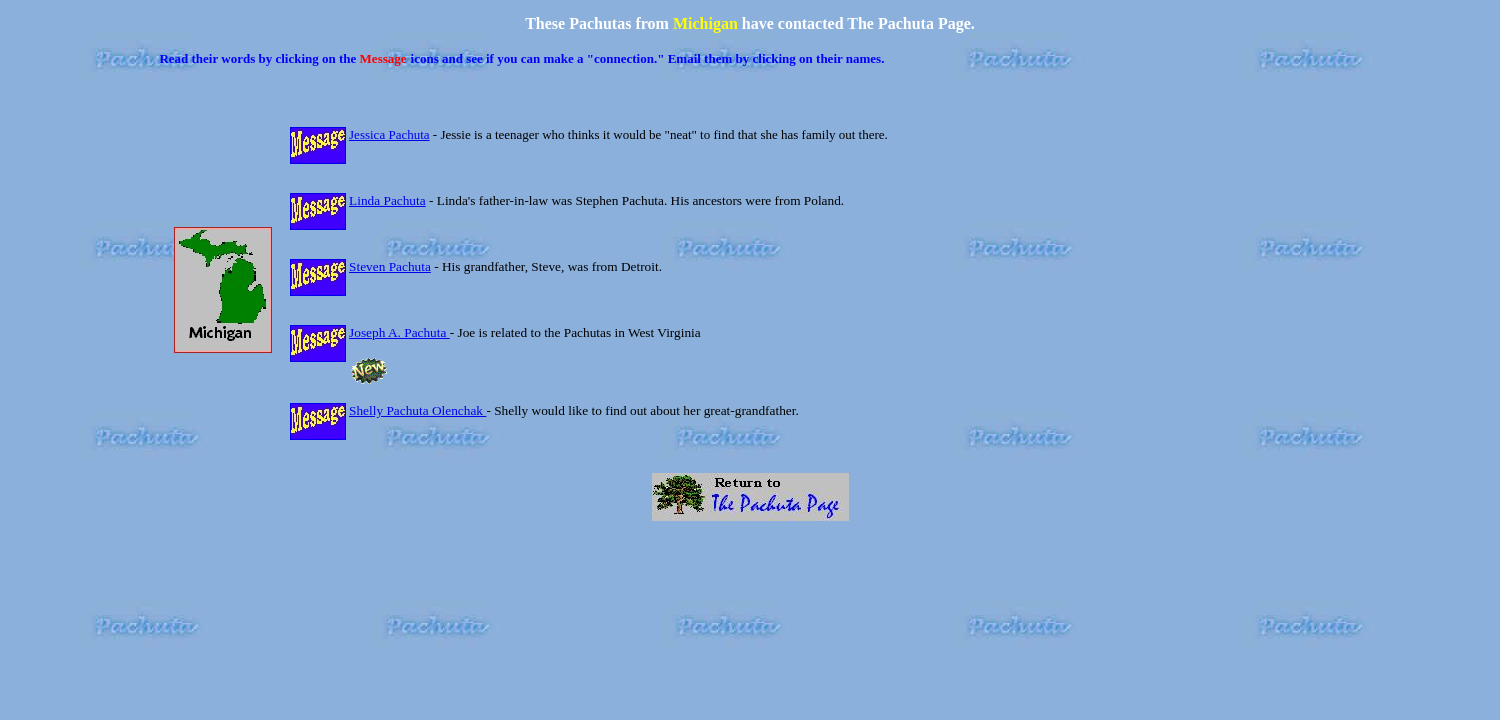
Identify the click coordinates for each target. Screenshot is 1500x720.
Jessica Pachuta (389, 134)
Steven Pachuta (390, 266)
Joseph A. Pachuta (399, 332)
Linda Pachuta (387, 200)
